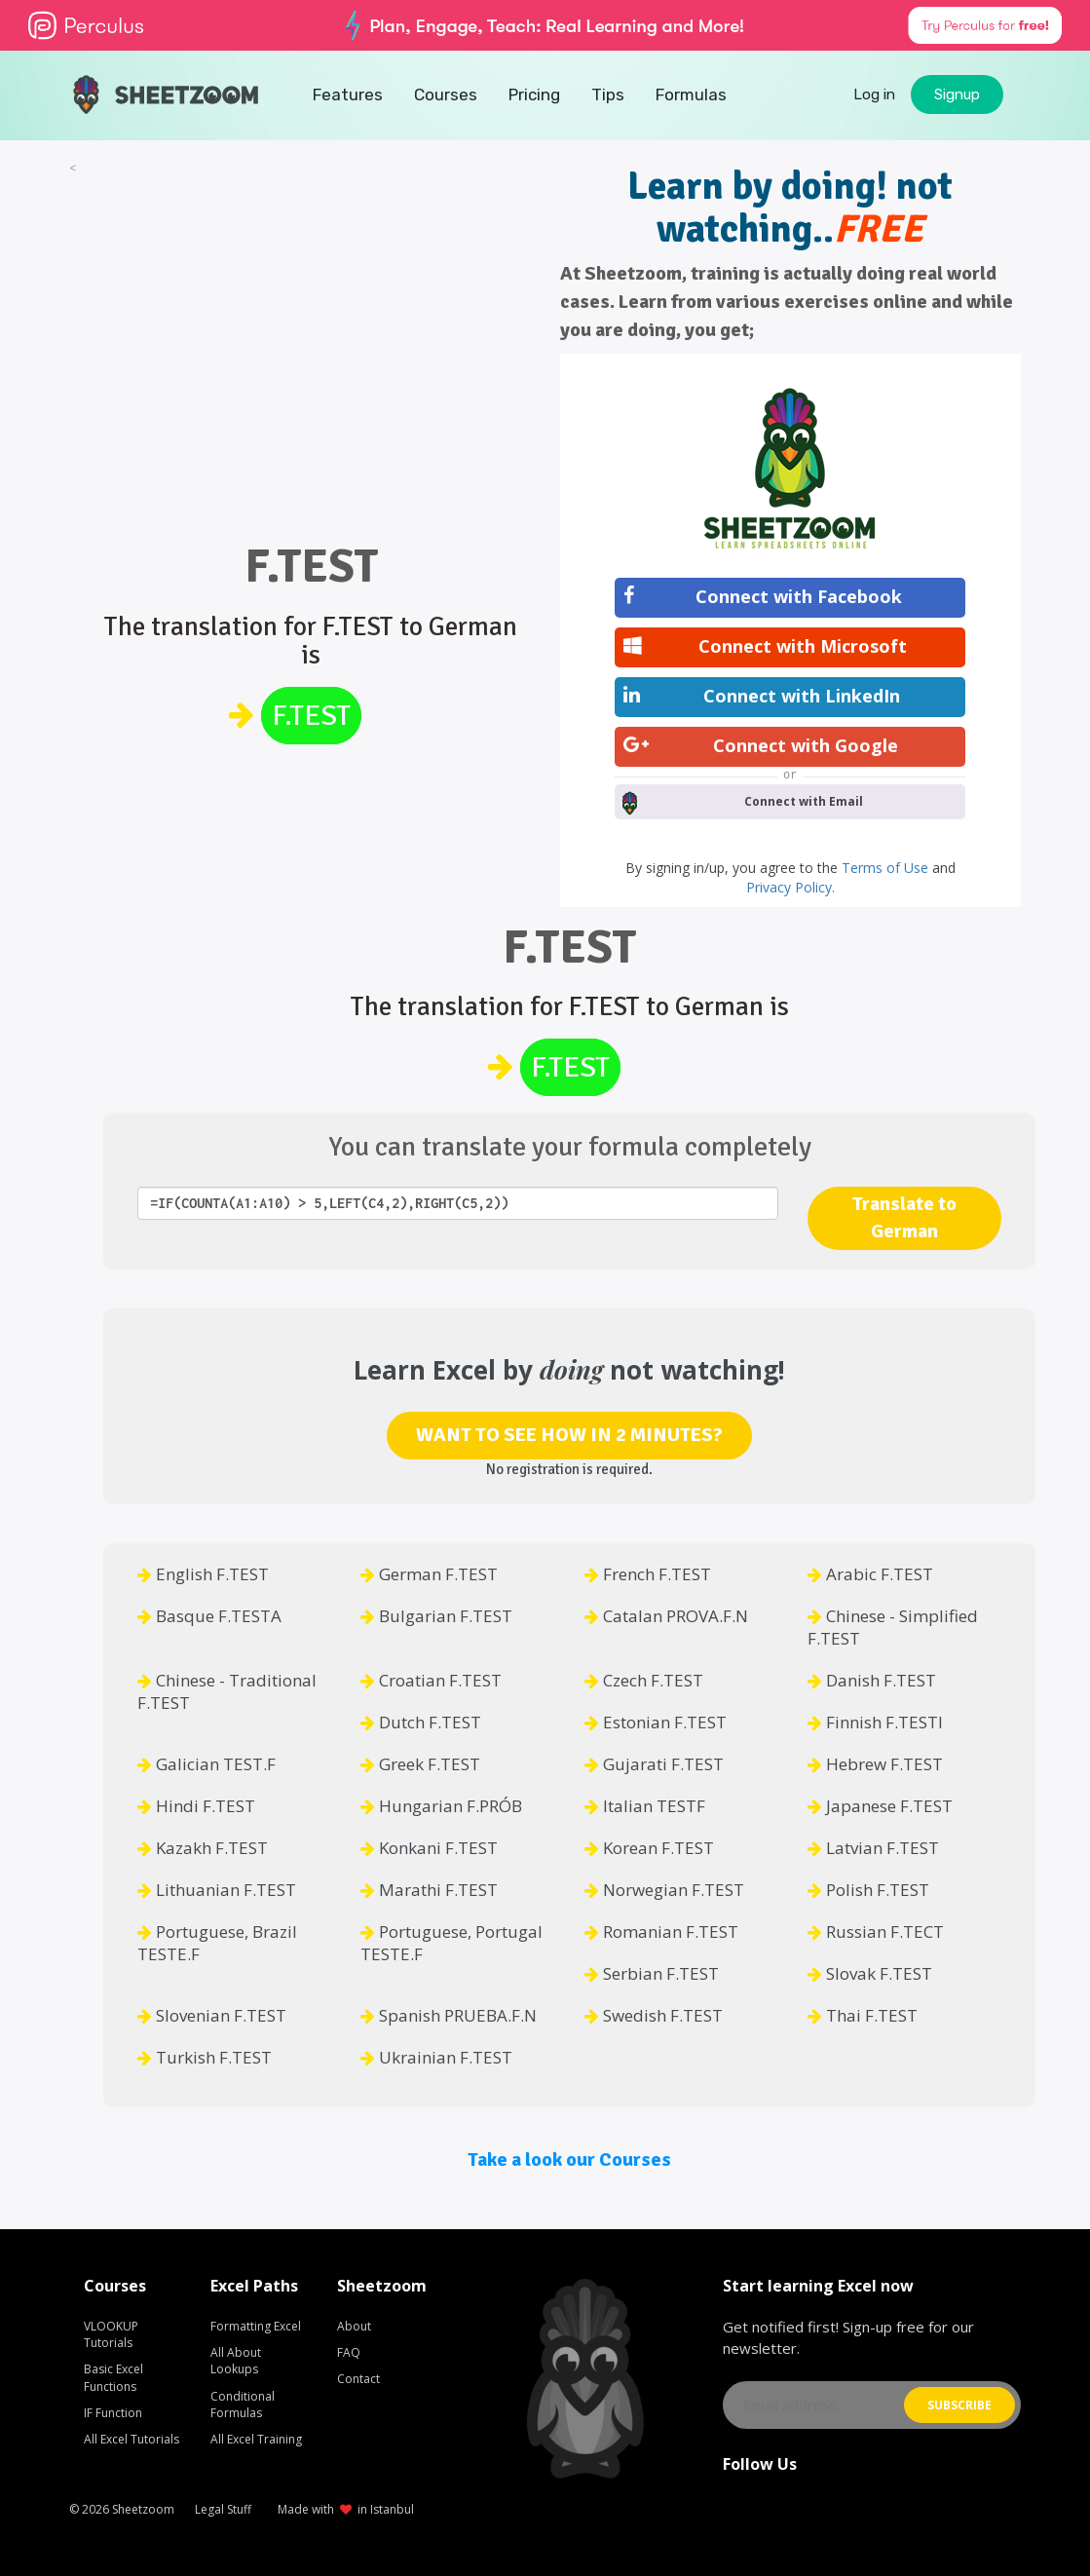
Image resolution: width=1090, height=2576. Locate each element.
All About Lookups (235, 2360)
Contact (358, 2378)
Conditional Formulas (242, 2404)
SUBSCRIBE (959, 2405)
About (354, 2326)
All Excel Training (256, 2439)
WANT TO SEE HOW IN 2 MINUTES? (569, 1434)
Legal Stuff (223, 2509)
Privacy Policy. (790, 887)
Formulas (691, 94)
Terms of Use (887, 867)
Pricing (534, 94)
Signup (957, 94)
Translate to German (904, 1218)
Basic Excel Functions (113, 2377)
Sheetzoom (143, 2509)
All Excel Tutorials (131, 2439)
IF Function (113, 2413)
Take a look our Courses (569, 2159)
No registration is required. (569, 1469)
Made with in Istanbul (346, 2509)
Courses (445, 94)
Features (348, 94)
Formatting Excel (255, 2326)
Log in (874, 94)
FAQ (348, 2352)
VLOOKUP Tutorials (111, 2334)
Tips (607, 94)
